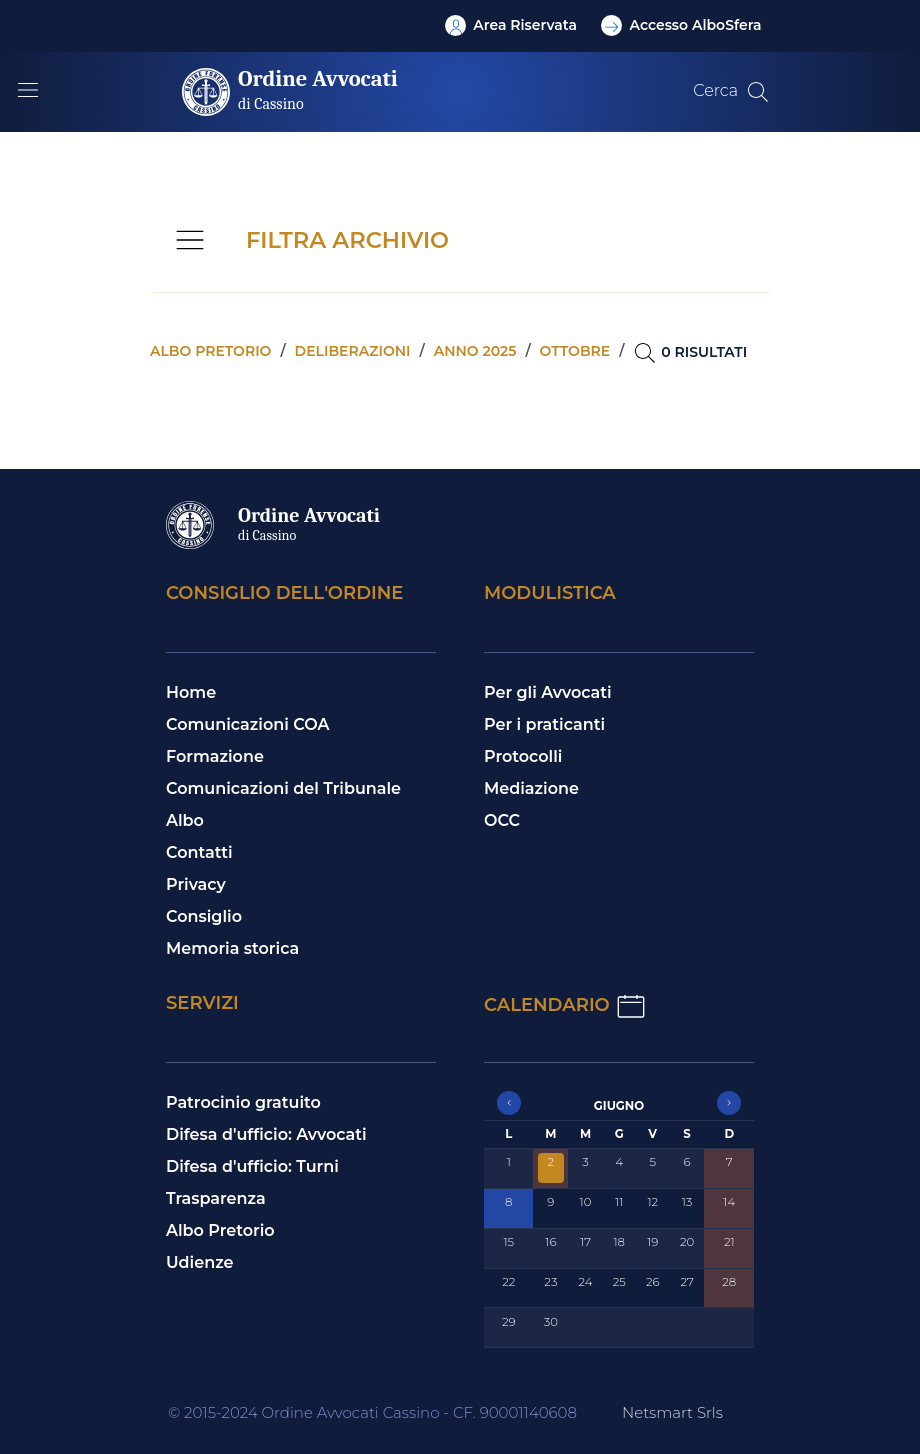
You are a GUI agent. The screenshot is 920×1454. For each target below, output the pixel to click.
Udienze (200, 1262)
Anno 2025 (475, 351)
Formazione (215, 756)
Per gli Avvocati (548, 692)
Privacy (196, 884)
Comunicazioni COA (248, 724)
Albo (185, 820)
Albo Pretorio (220, 1230)
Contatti (199, 852)
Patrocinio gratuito (243, 1102)
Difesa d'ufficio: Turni (252, 1166)
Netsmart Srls (672, 1412)
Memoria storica (232, 948)
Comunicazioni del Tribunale (283, 788)
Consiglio (204, 916)
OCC (502, 820)
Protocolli (523, 756)
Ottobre (575, 351)
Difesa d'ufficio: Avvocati (266, 1134)
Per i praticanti (544, 724)
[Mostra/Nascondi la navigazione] (28, 90)
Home (191, 692)
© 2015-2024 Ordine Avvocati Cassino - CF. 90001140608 (372, 1412)
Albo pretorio (210, 351)
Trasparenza (216, 1198)
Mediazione (531, 788)
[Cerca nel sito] (758, 92)
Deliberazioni (353, 351)
